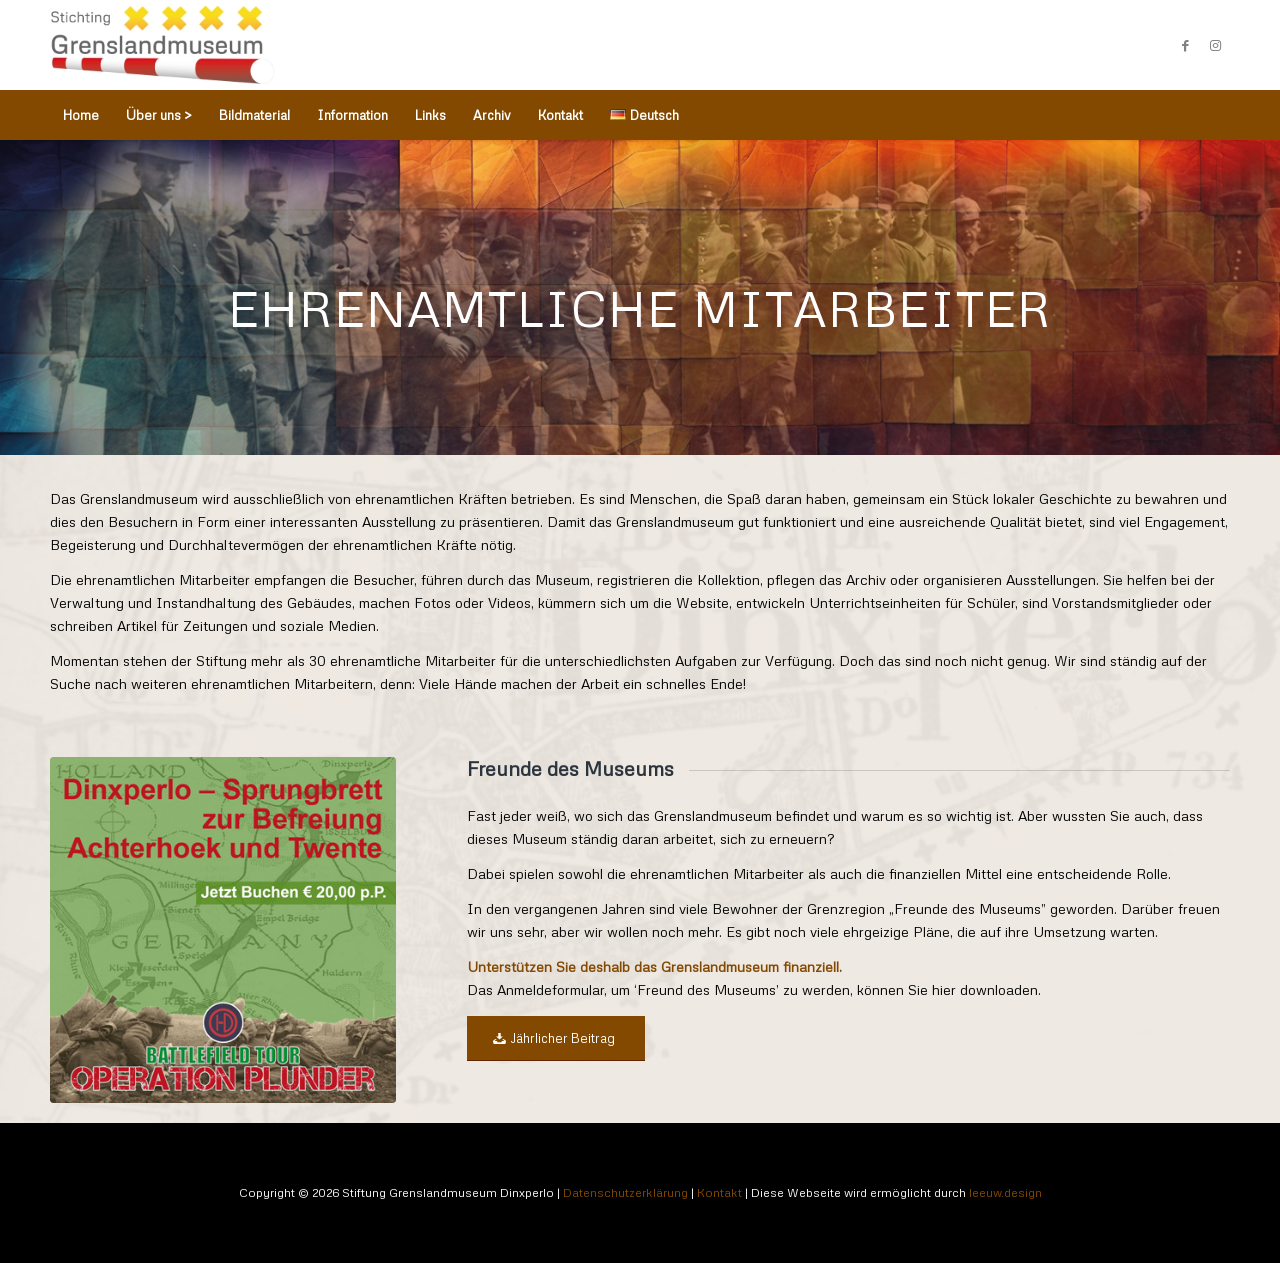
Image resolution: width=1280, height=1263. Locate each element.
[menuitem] (81, 115)
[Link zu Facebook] (1185, 45)
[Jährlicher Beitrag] (556, 1038)
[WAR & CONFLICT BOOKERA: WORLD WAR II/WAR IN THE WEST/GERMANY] (223, 930)
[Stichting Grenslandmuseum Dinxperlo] (162, 45)
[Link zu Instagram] (1215, 45)
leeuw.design (1005, 1192)
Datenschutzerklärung (625, 1192)
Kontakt (719, 1192)
